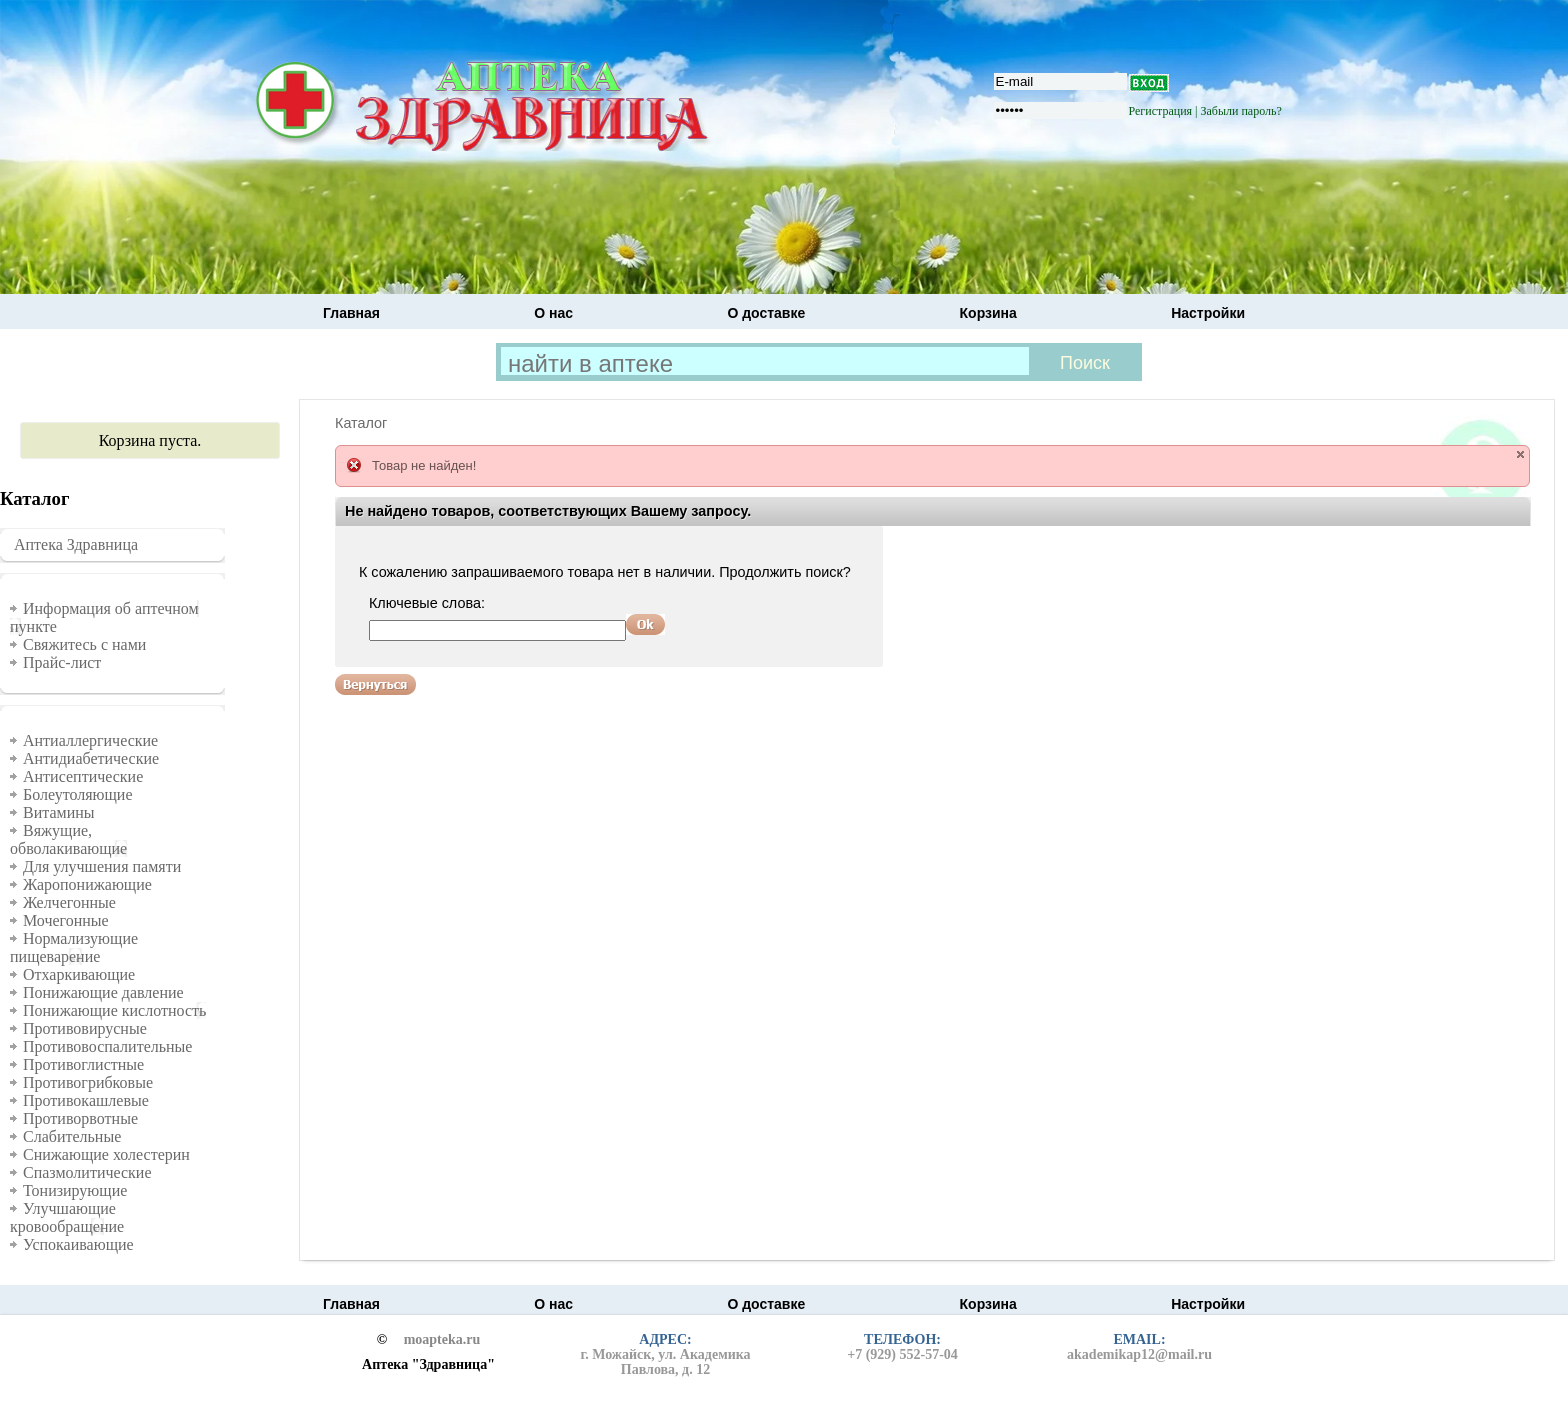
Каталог (361, 423)
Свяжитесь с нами (84, 644)
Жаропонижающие (87, 884)
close (1520, 454)
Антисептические (83, 776)
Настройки (1208, 313)
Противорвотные (80, 1118)
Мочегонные (66, 920)
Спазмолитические (87, 1172)
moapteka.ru (442, 1340)
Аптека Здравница (76, 544)
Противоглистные (83, 1064)
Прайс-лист (62, 662)
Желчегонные (69, 902)
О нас (553, 313)
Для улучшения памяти (102, 866)
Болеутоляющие (78, 794)
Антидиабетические (91, 758)
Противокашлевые (86, 1100)
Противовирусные (85, 1028)
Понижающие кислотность (114, 1010)
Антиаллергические (90, 740)
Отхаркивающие (79, 974)
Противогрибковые (88, 1082)
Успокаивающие (78, 1244)
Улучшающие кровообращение (67, 1217)
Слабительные (72, 1136)
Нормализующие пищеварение (74, 947)
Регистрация (1161, 111)
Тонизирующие (75, 1190)
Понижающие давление (103, 992)
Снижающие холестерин (106, 1154)
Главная (351, 313)
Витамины (59, 812)
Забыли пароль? (1241, 111)
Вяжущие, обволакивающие (68, 839)
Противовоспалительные (107, 1046)
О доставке (766, 313)
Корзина (988, 313)
